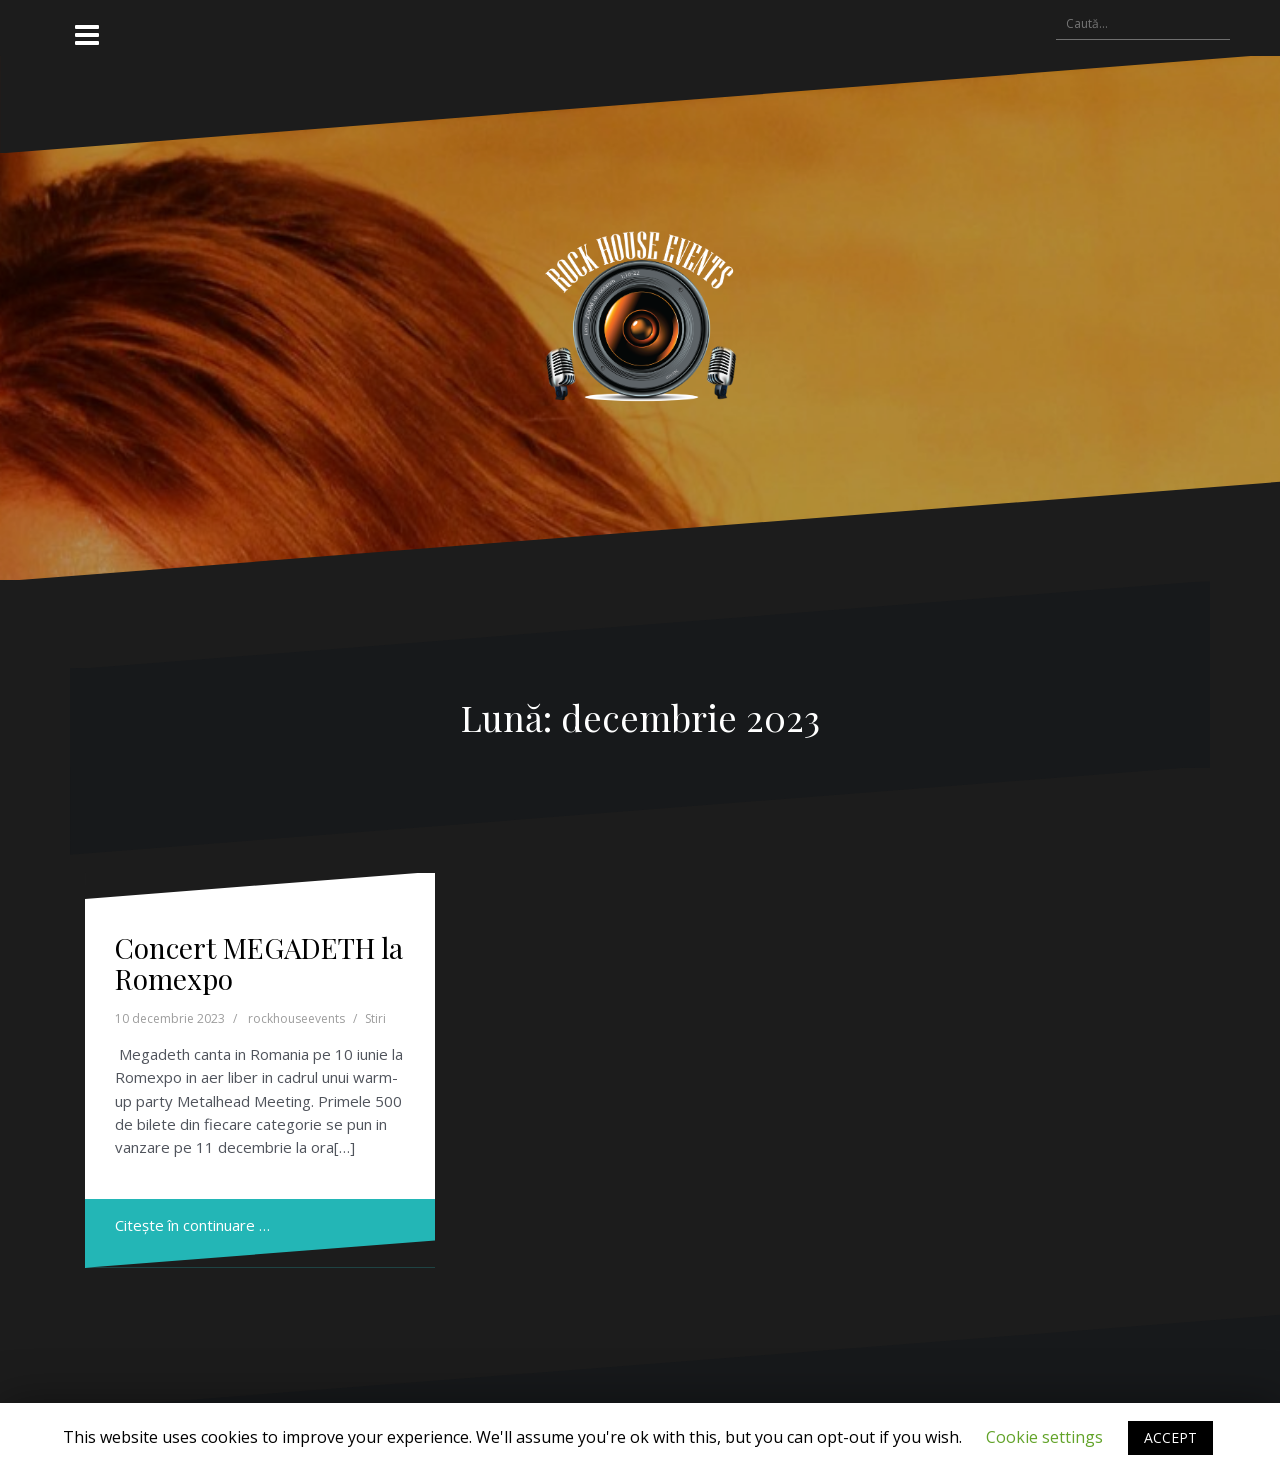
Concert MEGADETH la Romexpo (259, 963)
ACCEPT (1170, 1437)
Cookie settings (1044, 1437)
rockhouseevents (296, 1018)
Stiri (375, 1018)
